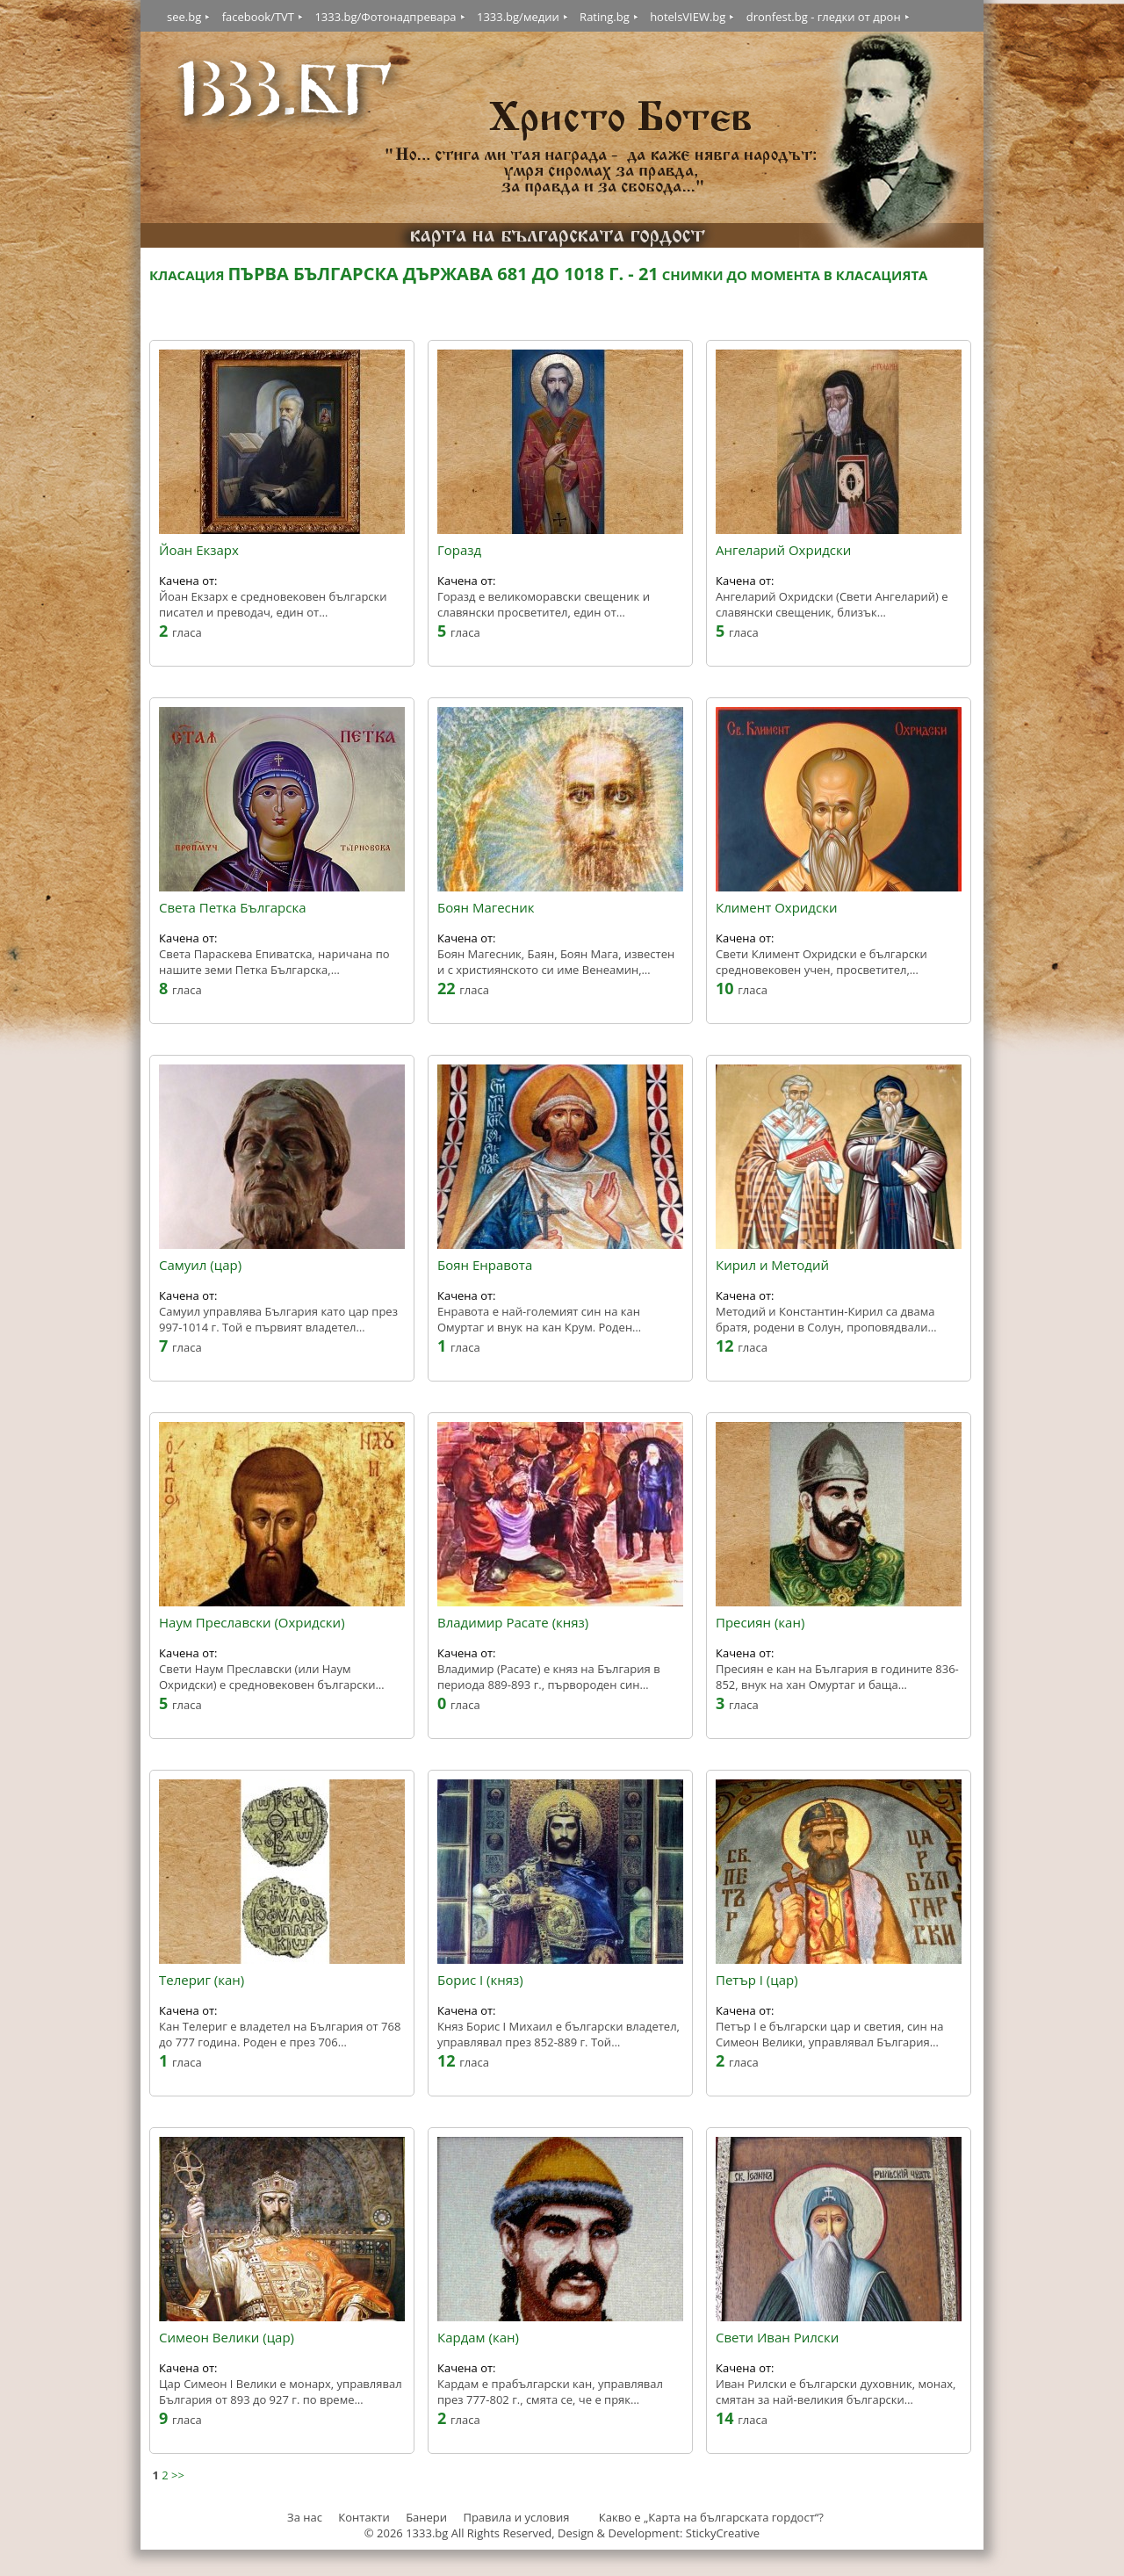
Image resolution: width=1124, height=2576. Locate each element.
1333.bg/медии (518, 17)
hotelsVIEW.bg (687, 17)
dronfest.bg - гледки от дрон (823, 17)
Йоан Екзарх (199, 551)
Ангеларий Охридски (783, 551)
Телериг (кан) (201, 1980)
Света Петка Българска (232, 908)
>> (177, 2475)
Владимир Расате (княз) (512, 1623)
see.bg (184, 17)
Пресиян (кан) (760, 1623)
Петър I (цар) (757, 1980)
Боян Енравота (484, 1266)
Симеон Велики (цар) (226, 2338)
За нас (304, 2517)
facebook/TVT (258, 17)
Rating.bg (605, 17)
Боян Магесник (486, 908)
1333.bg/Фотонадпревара (385, 17)
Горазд (459, 551)
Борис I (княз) (480, 1980)
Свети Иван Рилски (777, 2338)
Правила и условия (516, 2517)
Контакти (363, 2517)
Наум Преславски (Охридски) (252, 1623)
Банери (428, 2517)
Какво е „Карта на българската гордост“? (711, 2517)
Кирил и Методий (772, 1266)
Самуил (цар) (200, 1266)
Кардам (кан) (478, 2338)
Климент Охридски (776, 908)
